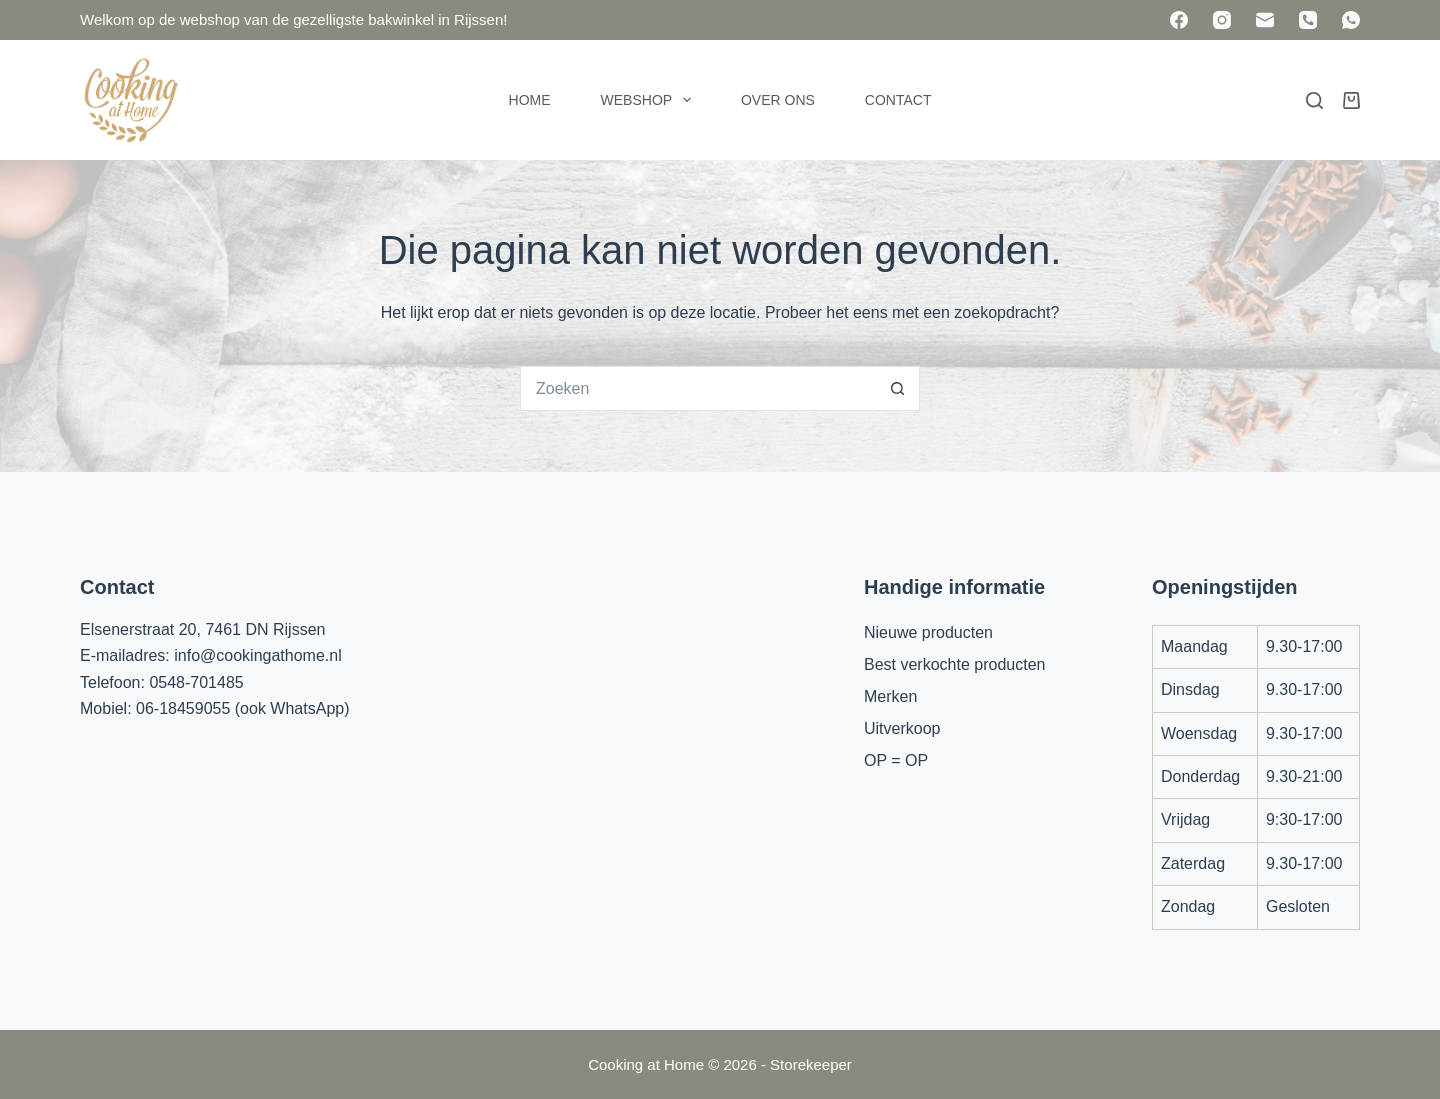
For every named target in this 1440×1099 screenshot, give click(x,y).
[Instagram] (1222, 20)
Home (530, 100)
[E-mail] (1265, 20)
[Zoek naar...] (697, 388)
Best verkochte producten (954, 664)
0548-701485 (196, 682)
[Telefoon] (1308, 20)
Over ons (778, 100)
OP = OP (896, 760)
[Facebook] (1179, 20)
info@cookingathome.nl (257, 655)
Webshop (650, 100)
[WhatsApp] (1351, 20)
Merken (890, 696)
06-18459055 (183, 708)
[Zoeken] (1314, 100)
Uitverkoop (902, 728)
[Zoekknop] (897, 388)
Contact (898, 100)
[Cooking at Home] (130, 100)
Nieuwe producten (928, 632)
